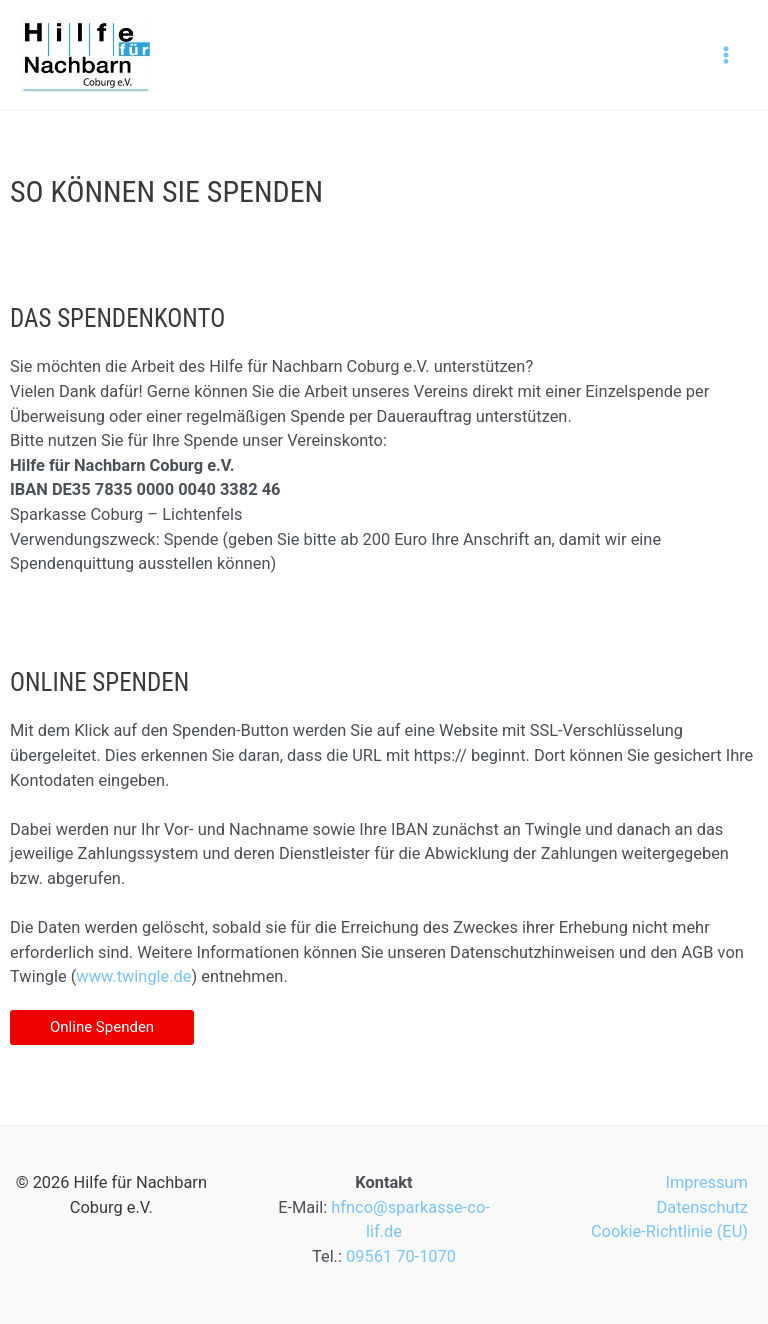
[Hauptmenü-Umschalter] (725, 55)
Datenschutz (702, 1207)
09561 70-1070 (401, 1256)
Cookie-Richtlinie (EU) (669, 1231)
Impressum (706, 1182)
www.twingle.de (133, 976)
